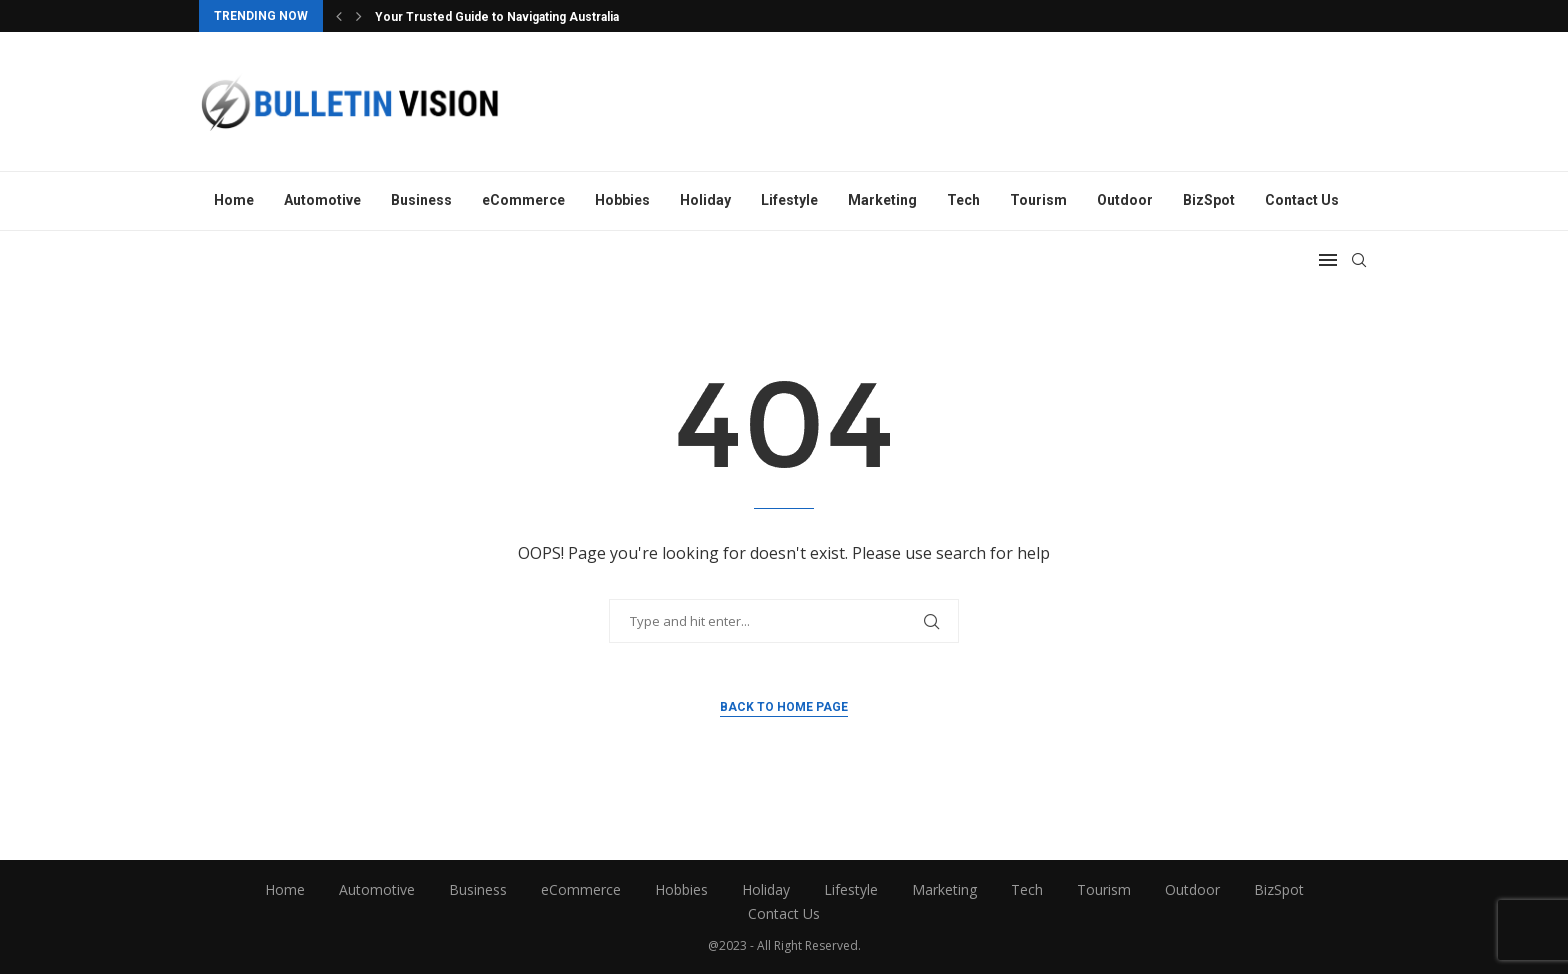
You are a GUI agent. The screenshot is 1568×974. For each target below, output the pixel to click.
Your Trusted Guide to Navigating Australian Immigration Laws (552, 17)
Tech (963, 200)
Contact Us (1302, 200)
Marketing (882, 200)
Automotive (322, 200)
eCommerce (523, 200)
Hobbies (622, 200)
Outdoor (1125, 200)
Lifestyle (789, 200)
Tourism (1038, 200)
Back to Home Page (784, 707)
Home (234, 200)
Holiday (705, 200)
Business (421, 200)
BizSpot (1209, 200)
